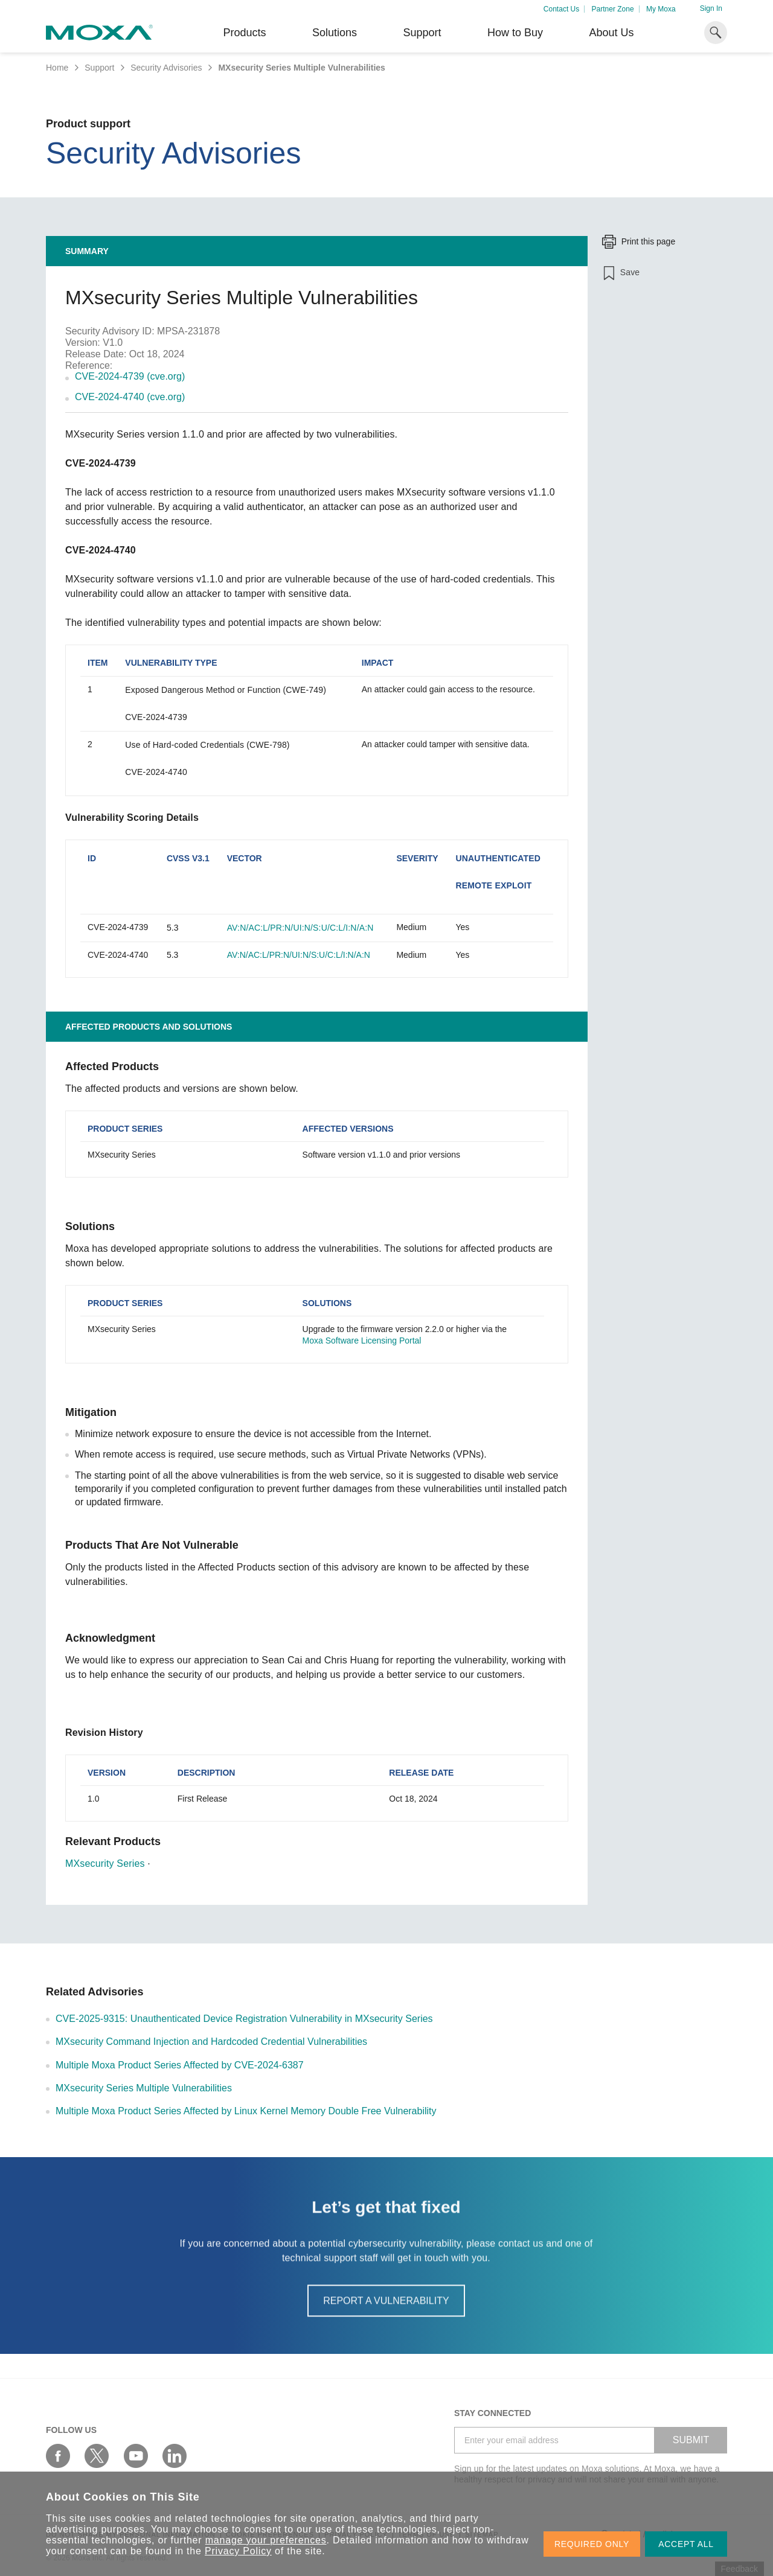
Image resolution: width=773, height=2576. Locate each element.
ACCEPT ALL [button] (686, 2544)
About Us (611, 33)
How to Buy (515, 33)
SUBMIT (691, 2440)
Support (422, 33)
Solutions (334, 33)
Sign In (711, 8)
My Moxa (661, 9)
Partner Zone (613, 9)
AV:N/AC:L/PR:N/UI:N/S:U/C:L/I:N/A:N (300, 928)
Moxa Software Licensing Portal (362, 1340)
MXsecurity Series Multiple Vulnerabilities (144, 2088)
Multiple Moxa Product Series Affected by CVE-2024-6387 (180, 2065)
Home (57, 67)
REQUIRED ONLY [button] (591, 2544)
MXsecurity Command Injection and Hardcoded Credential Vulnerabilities (211, 2041)
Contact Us (561, 9)
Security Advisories (166, 67)
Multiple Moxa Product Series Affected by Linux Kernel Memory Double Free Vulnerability (246, 2111)
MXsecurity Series (105, 1863)
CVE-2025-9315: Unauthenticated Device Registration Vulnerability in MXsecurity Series (244, 2018)
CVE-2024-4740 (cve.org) (130, 397)
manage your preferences (266, 2540)
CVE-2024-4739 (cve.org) (130, 376)
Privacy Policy (238, 2551)
